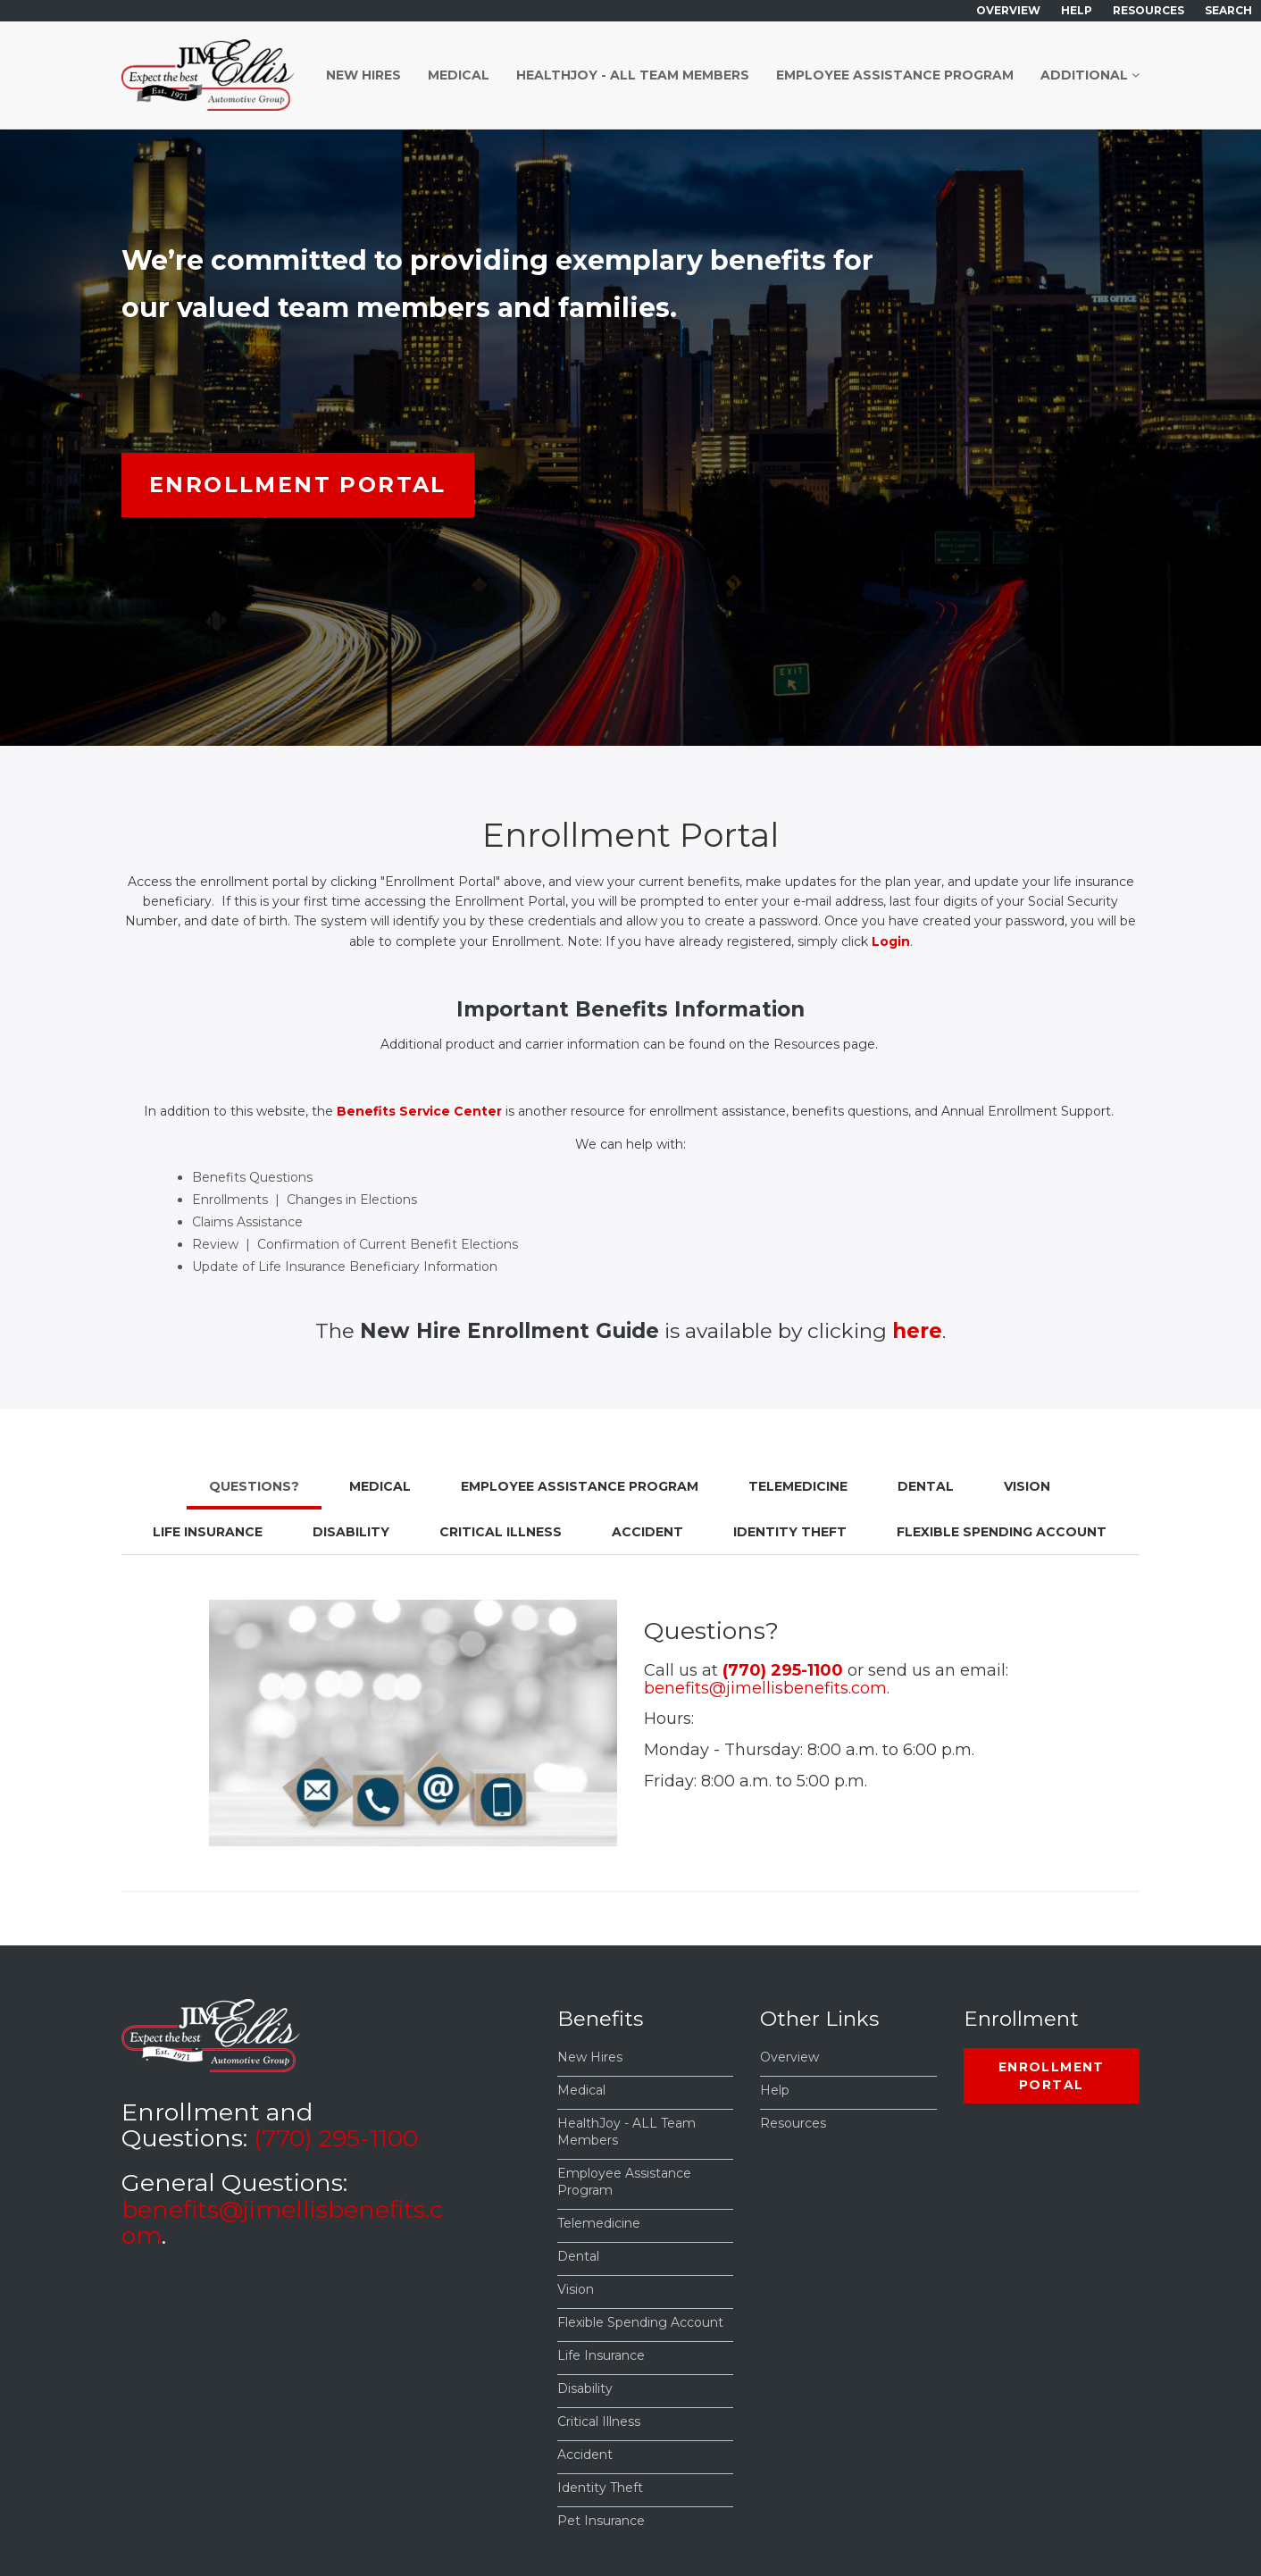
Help (1076, 10)
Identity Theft (600, 2488)
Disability (585, 2388)
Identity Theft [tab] (790, 1532)
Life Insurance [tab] (208, 1532)
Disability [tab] (351, 1532)
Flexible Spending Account (640, 2322)
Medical (458, 75)
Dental (578, 2256)
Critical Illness (598, 2421)
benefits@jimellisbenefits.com (765, 1688)
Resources (1148, 10)
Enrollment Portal (298, 485)
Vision (575, 2289)
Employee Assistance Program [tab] (579, 1486)
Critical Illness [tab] (500, 1532)
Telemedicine (598, 2223)
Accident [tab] (647, 1532)
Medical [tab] (380, 1486)
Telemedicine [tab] (798, 1486)
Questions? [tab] (254, 1486)
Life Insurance (601, 2355)
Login (891, 941)
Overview (1008, 10)
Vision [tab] (1027, 1486)
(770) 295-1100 (782, 1670)
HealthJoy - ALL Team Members (632, 75)
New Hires (363, 75)
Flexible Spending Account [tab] (1002, 1532)
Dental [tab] (926, 1486)
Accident (585, 2454)
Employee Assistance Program (895, 75)
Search (1228, 10)
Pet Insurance (601, 2521)
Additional (1090, 75)
